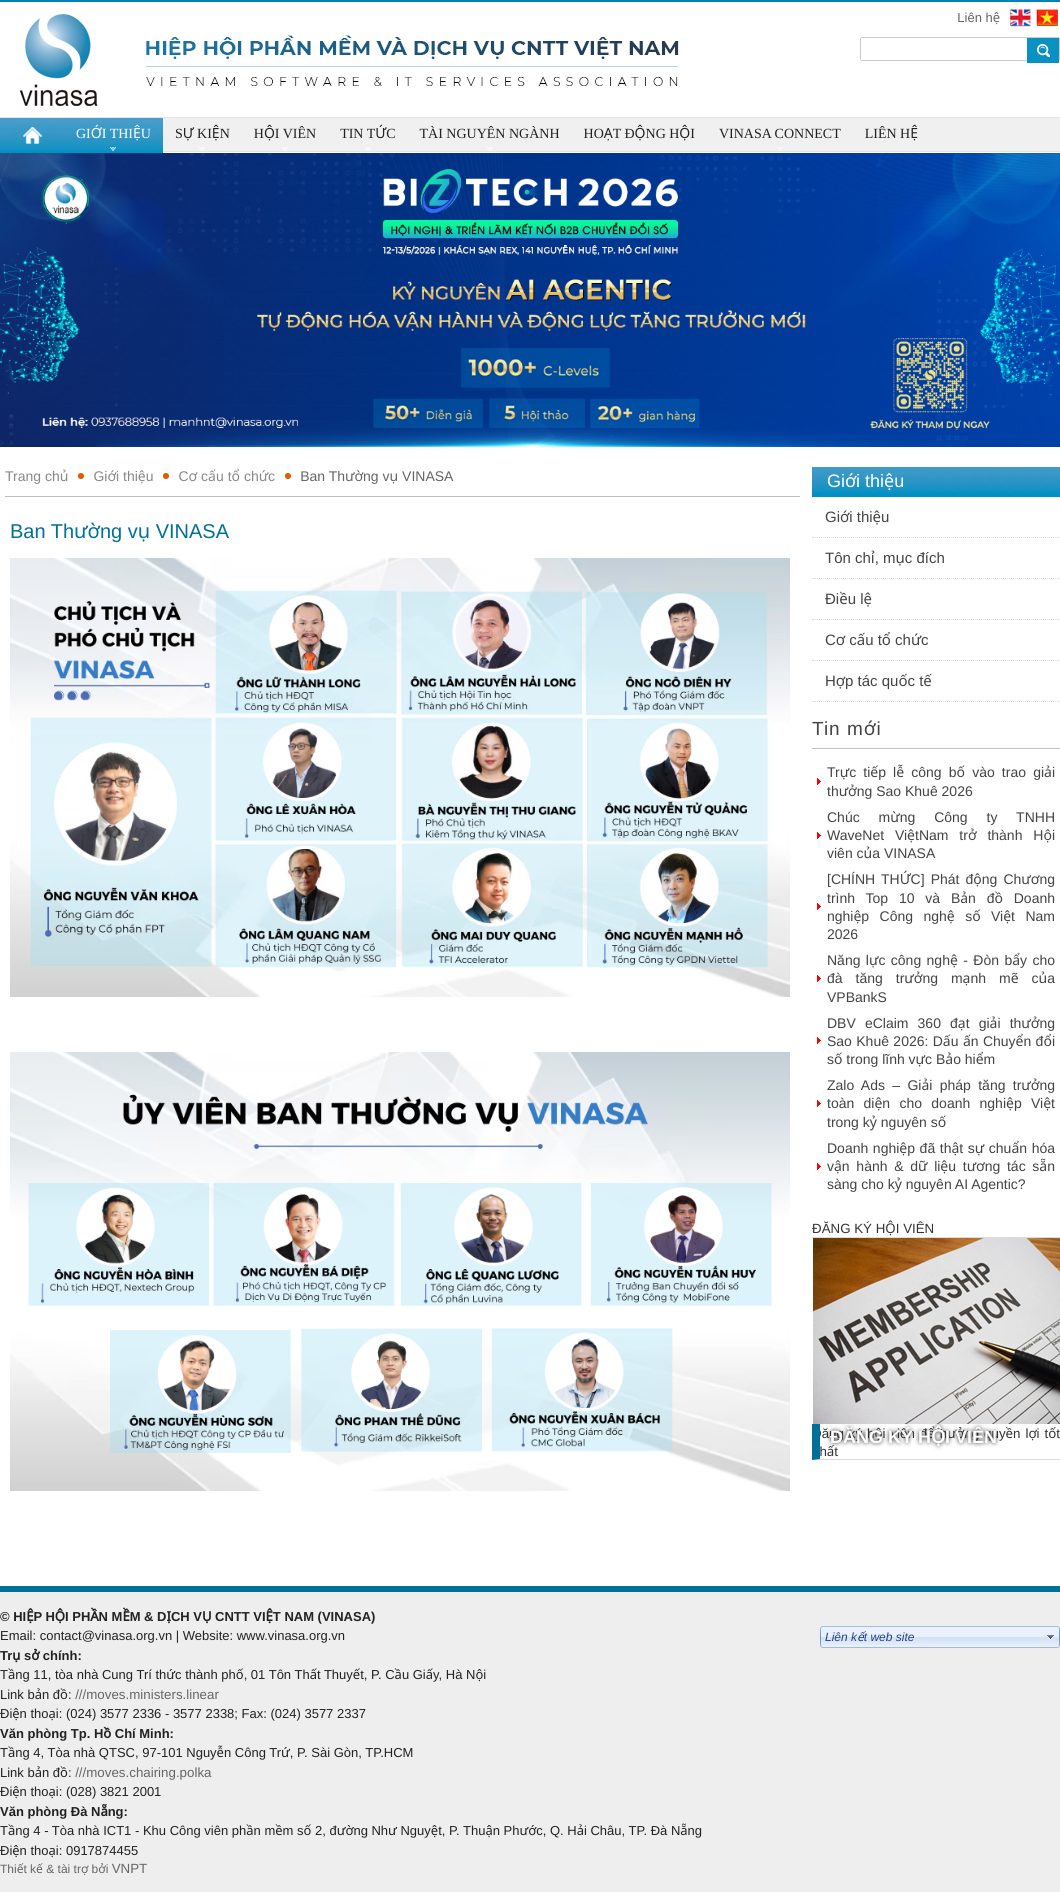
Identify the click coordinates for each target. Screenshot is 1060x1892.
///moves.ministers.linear (147, 1694)
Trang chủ (36, 476)
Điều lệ (848, 599)
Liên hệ (980, 17)
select (1051, 1637)
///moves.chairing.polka (143, 1772)
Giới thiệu (123, 476)
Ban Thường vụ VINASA (376, 476)
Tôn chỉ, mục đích (885, 558)
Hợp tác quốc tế (878, 681)
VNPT (131, 1868)
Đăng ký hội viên (873, 1228)
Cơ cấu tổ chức (226, 476)
